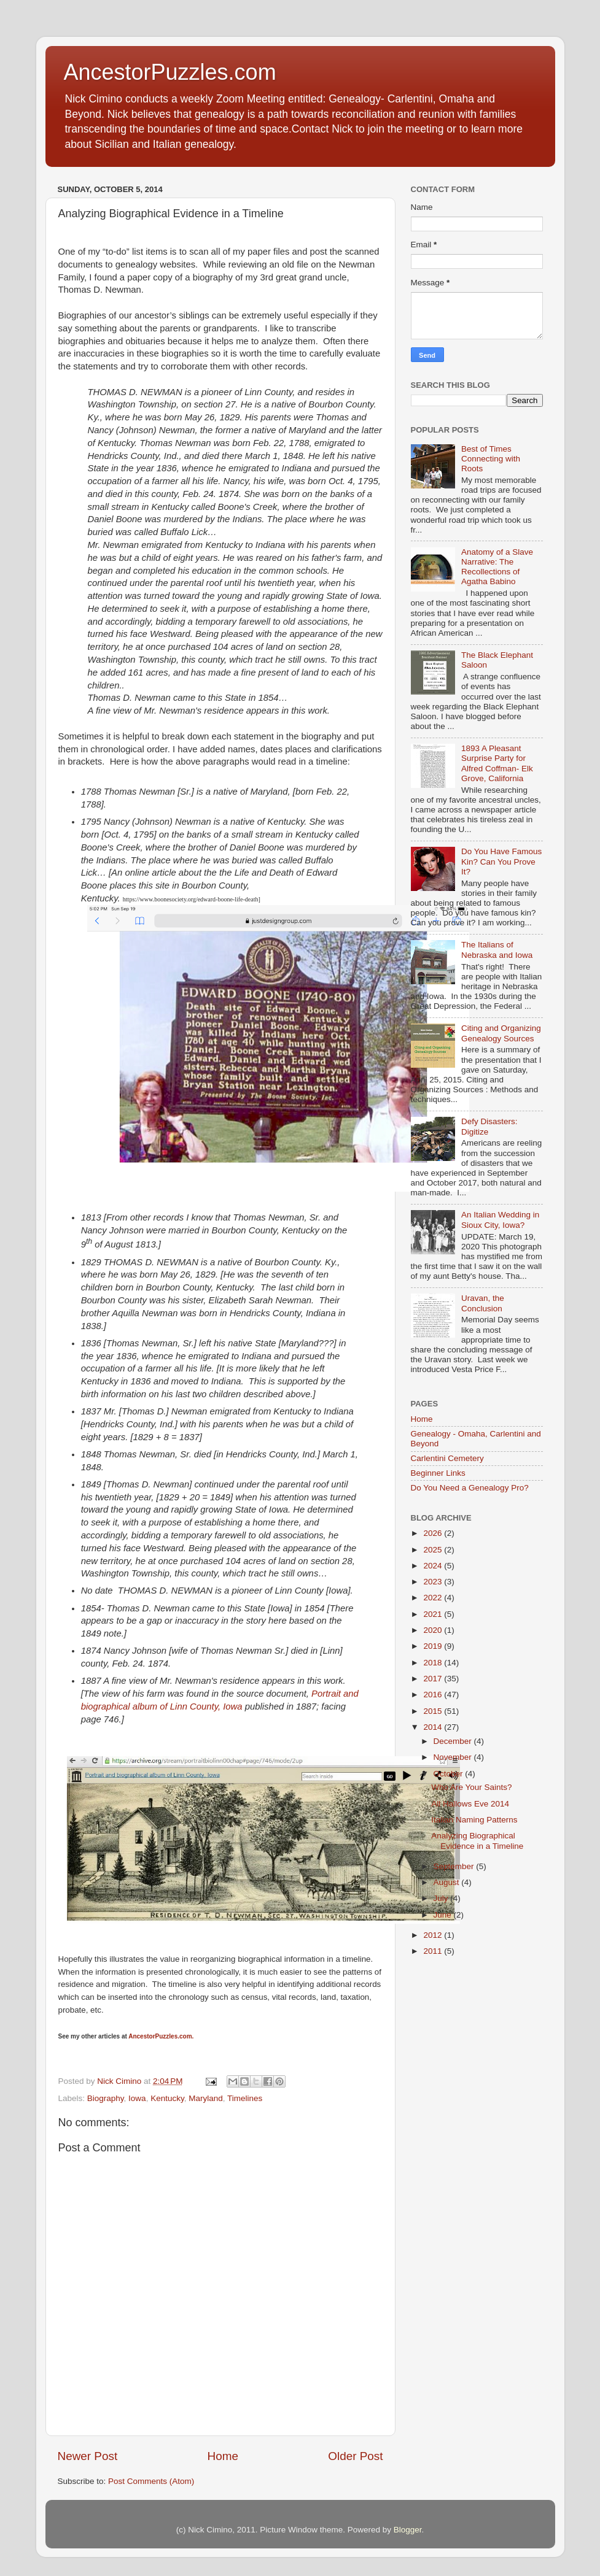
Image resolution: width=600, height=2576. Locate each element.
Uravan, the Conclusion (482, 1303)
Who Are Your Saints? (471, 1787)
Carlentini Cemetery (447, 1458)
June (444, 1914)
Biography (105, 2098)
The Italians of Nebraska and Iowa (496, 949)
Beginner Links (438, 1473)
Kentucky (167, 2098)
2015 (433, 1711)
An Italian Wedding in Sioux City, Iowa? (500, 1219)
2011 (433, 1951)
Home (223, 2456)
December (454, 1741)
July (442, 1898)
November (454, 1757)
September (455, 1866)
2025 (433, 1549)
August (448, 1882)
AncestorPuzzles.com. (160, 2036)
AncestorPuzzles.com (170, 72)
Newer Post (88, 2456)
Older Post (355, 2456)
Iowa (137, 2098)
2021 (433, 1614)
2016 (433, 1694)
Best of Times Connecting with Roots (490, 458)
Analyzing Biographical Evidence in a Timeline (477, 1840)
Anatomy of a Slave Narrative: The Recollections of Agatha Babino (497, 567)
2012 (433, 1935)
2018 (433, 1662)
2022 (433, 1597)
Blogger (408, 2529)
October (450, 1773)
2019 (433, 1646)
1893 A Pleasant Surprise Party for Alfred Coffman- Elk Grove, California (497, 763)
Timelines (244, 2098)
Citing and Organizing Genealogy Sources (501, 1033)
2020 (433, 1630)
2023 (433, 1581)
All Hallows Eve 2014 (470, 1803)
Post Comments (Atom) (151, 2481)
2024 (433, 1565)
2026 (433, 1533)
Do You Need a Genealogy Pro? (470, 1487)
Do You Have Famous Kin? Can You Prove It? (501, 861)
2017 (433, 1678)
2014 (433, 1727)
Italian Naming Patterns (474, 1819)
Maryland (206, 2098)
